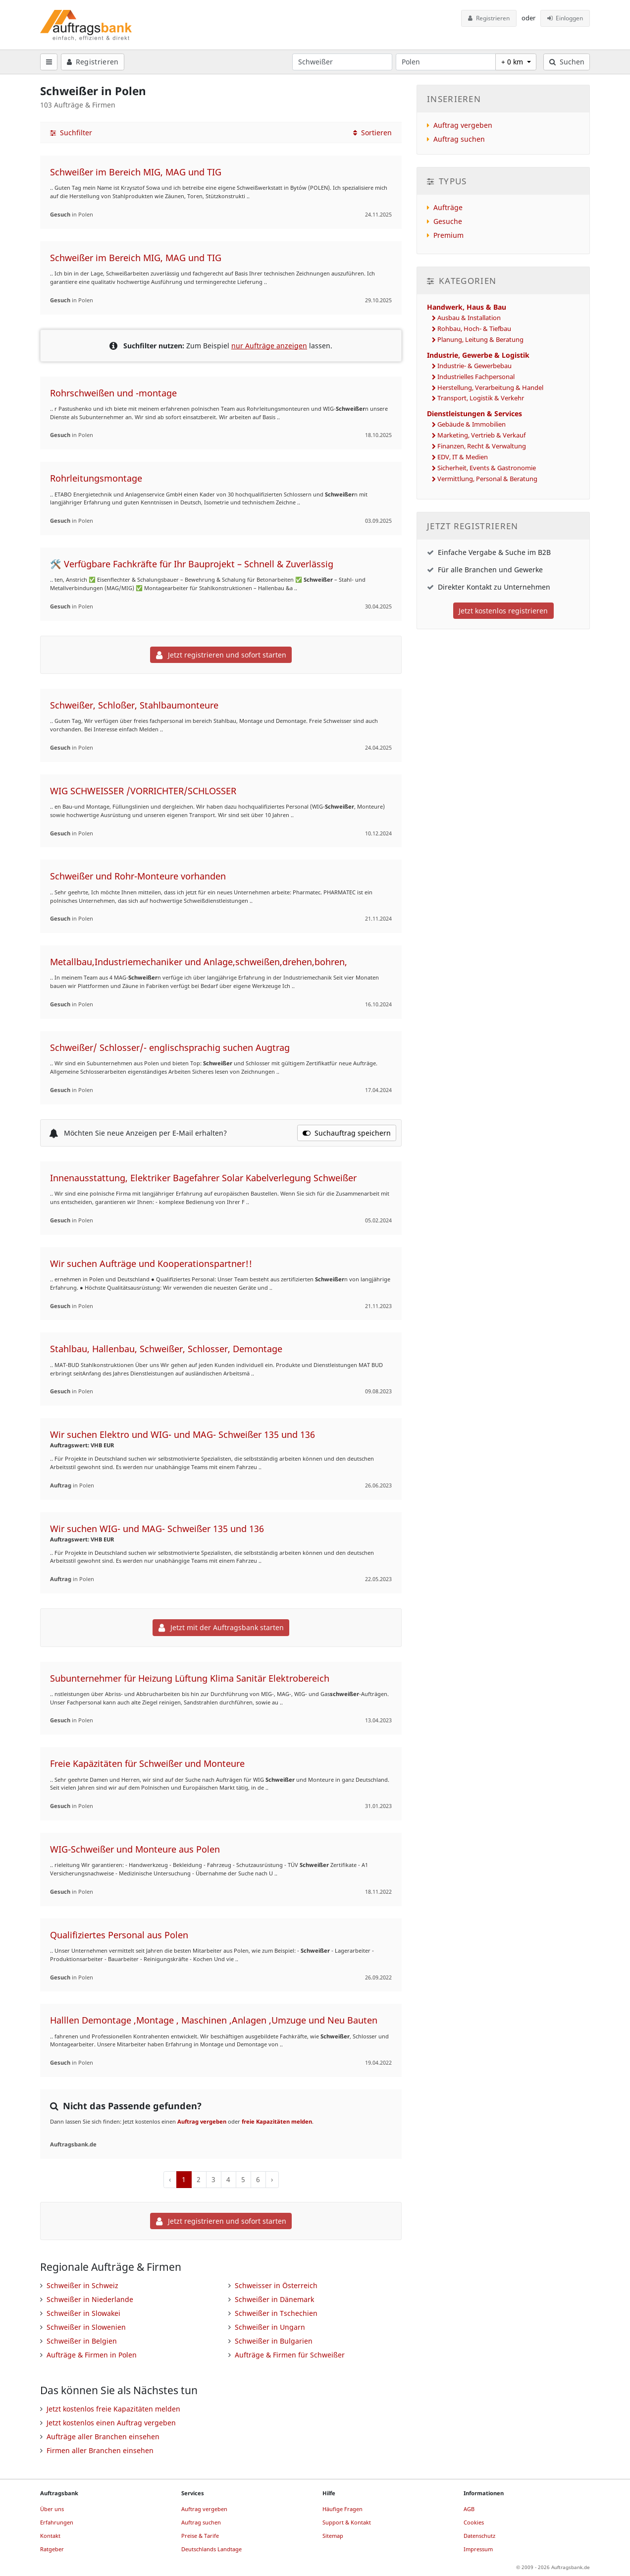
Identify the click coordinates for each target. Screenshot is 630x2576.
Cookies (474, 2522)
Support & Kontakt (346, 2522)
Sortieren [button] (372, 132)
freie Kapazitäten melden (277, 2121)
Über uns (52, 2509)
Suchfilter (71, 132)
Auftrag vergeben (201, 2121)
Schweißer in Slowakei (83, 2313)
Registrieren (489, 18)
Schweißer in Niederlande (90, 2299)
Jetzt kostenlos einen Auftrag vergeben (111, 2422)
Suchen (566, 61)
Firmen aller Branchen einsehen (100, 2450)
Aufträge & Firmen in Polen (92, 2354)
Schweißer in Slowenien (86, 2327)
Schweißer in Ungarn (270, 2327)
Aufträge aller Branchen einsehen (103, 2436)
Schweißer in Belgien (82, 2341)
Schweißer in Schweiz (82, 2285)
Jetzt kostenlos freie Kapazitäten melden (113, 2408)
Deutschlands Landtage (211, 2549)
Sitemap (332, 2535)
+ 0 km (513, 61)
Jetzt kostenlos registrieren (503, 610)
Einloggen (565, 18)
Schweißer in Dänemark (274, 2299)
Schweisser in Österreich (276, 2285)
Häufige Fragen (342, 2509)
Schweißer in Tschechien (276, 2313)
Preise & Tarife (200, 2535)
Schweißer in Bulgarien (274, 2341)
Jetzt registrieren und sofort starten (221, 654)
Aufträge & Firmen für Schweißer (290, 2354)
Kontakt (50, 2535)
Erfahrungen (56, 2522)
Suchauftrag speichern (347, 1133)
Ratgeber (52, 2549)
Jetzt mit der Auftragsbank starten (221, 1627)
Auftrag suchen (459, 139)
